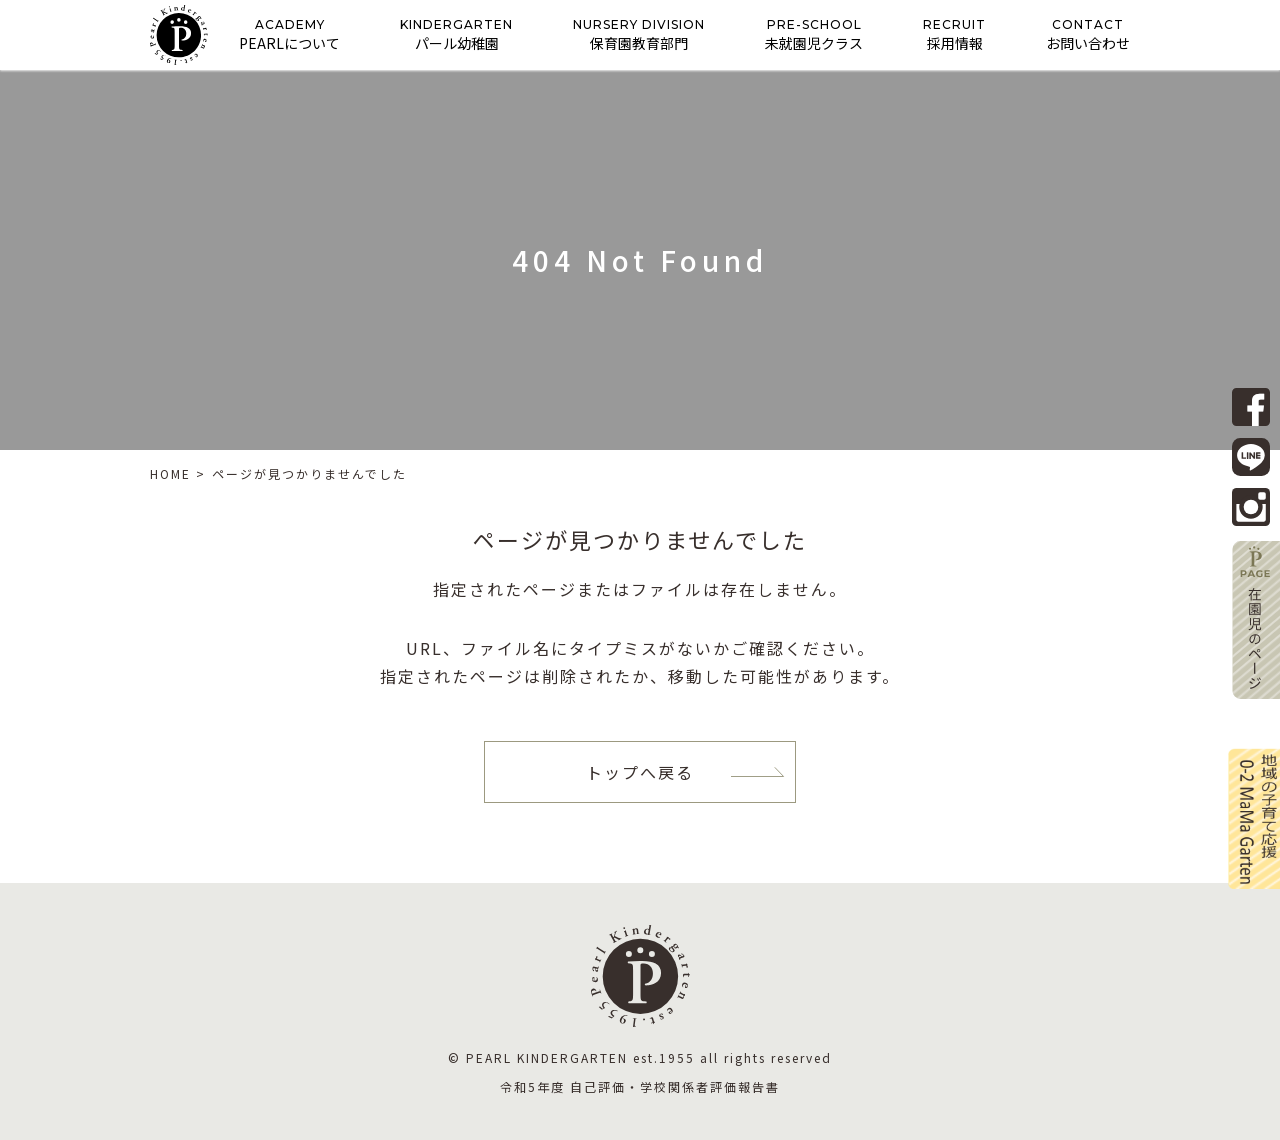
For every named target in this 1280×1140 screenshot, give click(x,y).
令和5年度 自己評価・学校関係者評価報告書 (640, 1086)
